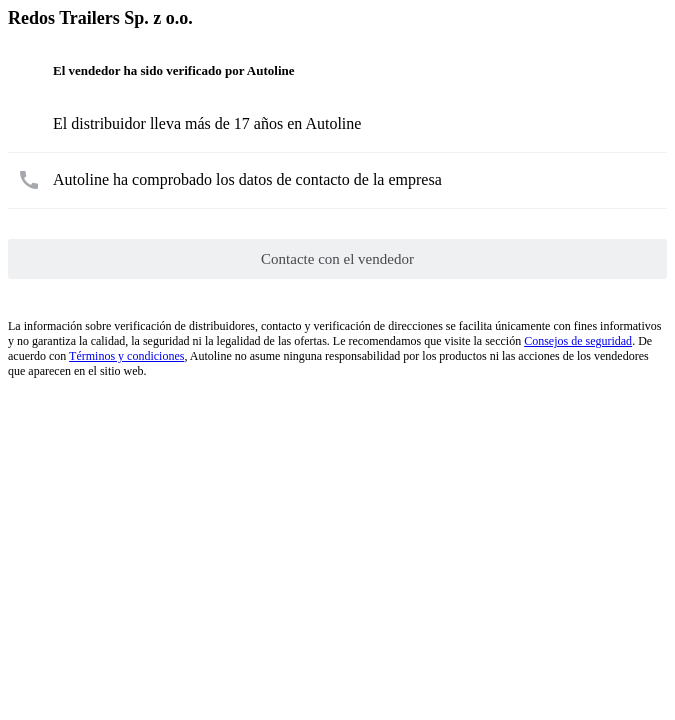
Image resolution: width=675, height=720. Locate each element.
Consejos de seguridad (578, 341)
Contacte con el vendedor (337, 259)
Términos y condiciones (126, 356)
